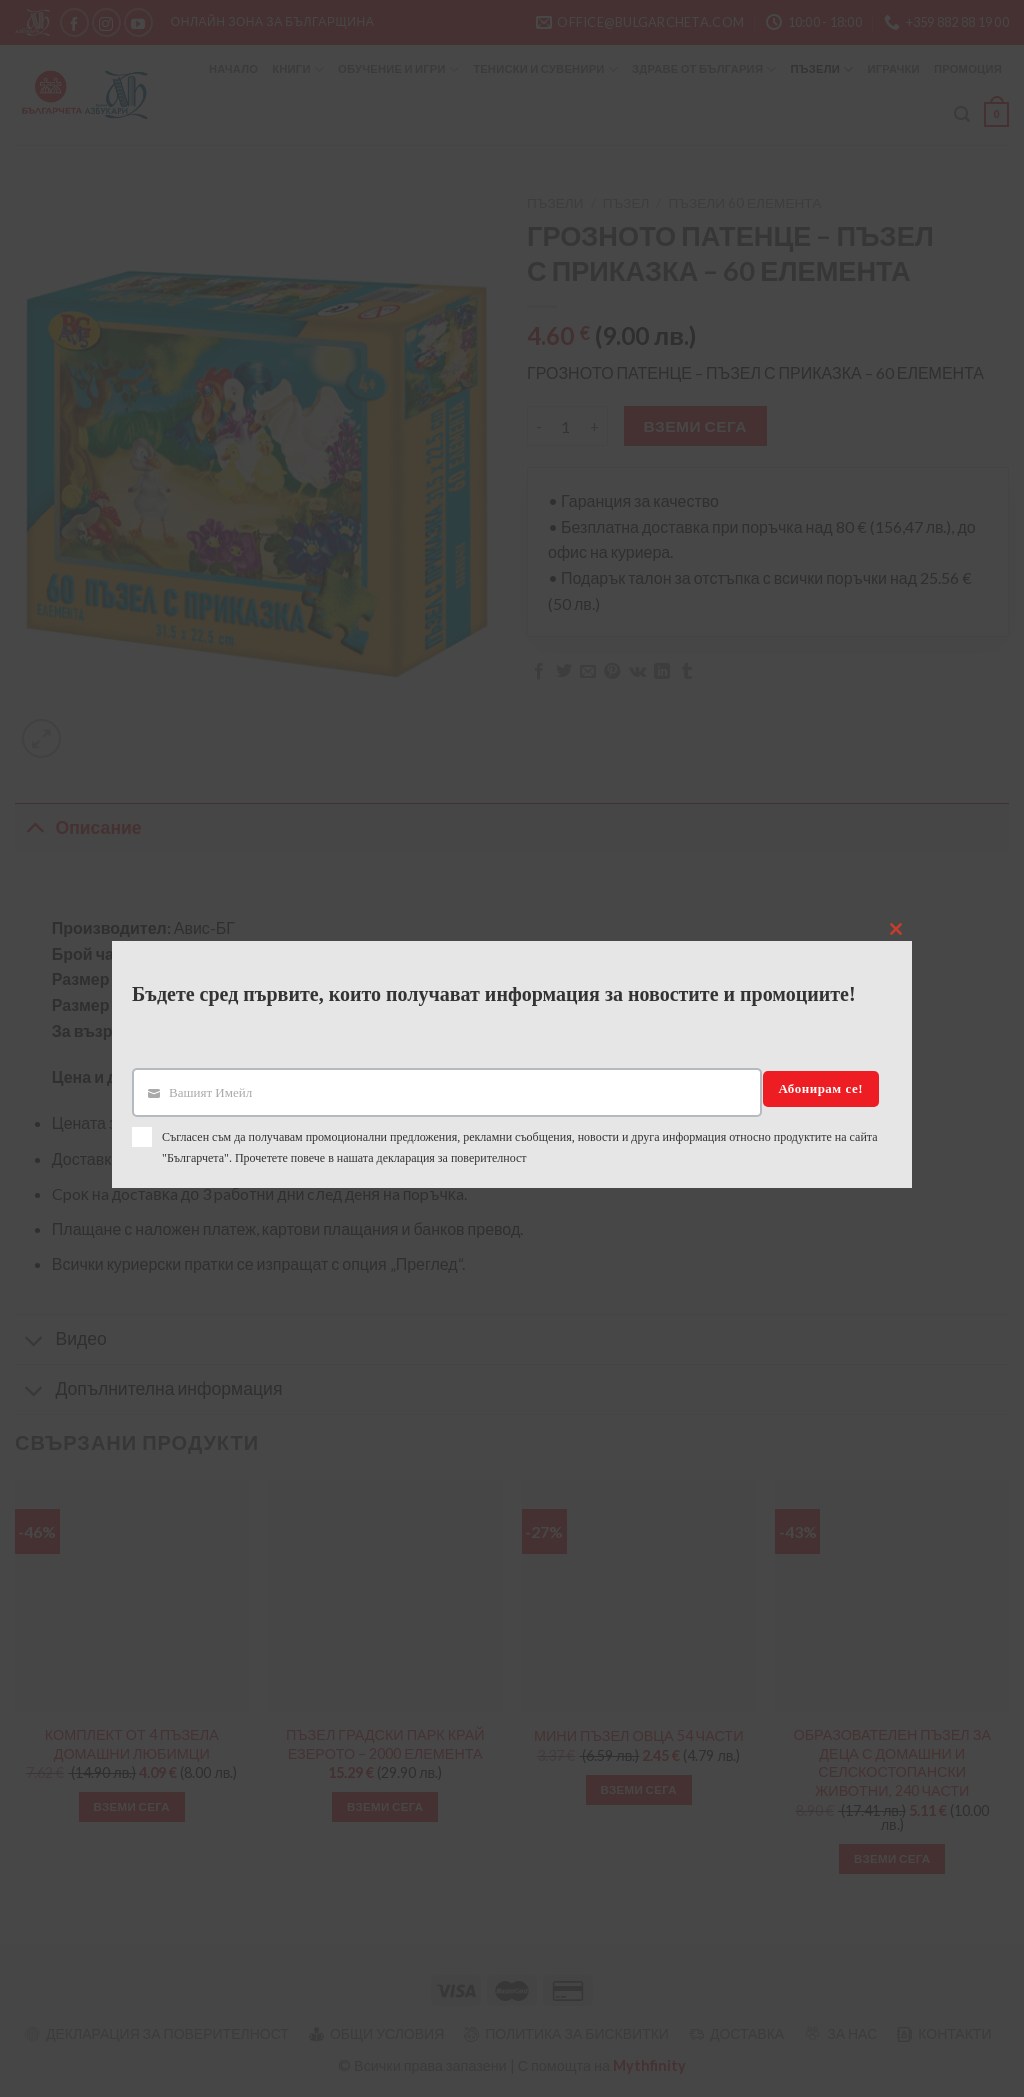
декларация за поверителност (452, 1158)
